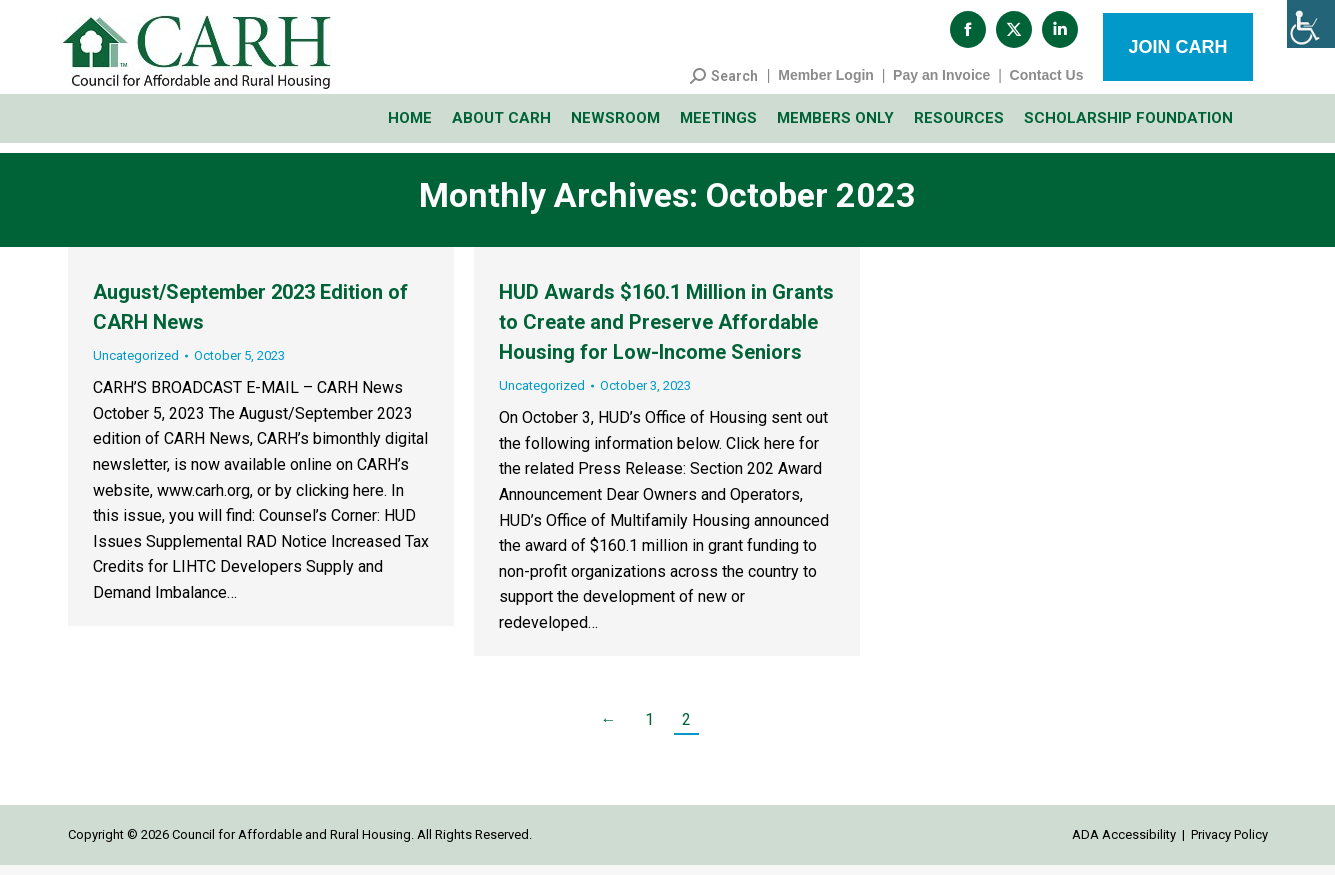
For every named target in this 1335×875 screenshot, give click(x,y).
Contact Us (1047, 85)
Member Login (826, 85)
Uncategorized (136, 365)
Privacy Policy (1229, 844)
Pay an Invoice (941, 85)
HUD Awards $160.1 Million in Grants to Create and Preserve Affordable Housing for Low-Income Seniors (666, 332)
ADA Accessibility (1124, 844)
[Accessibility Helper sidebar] (1311, 24)
